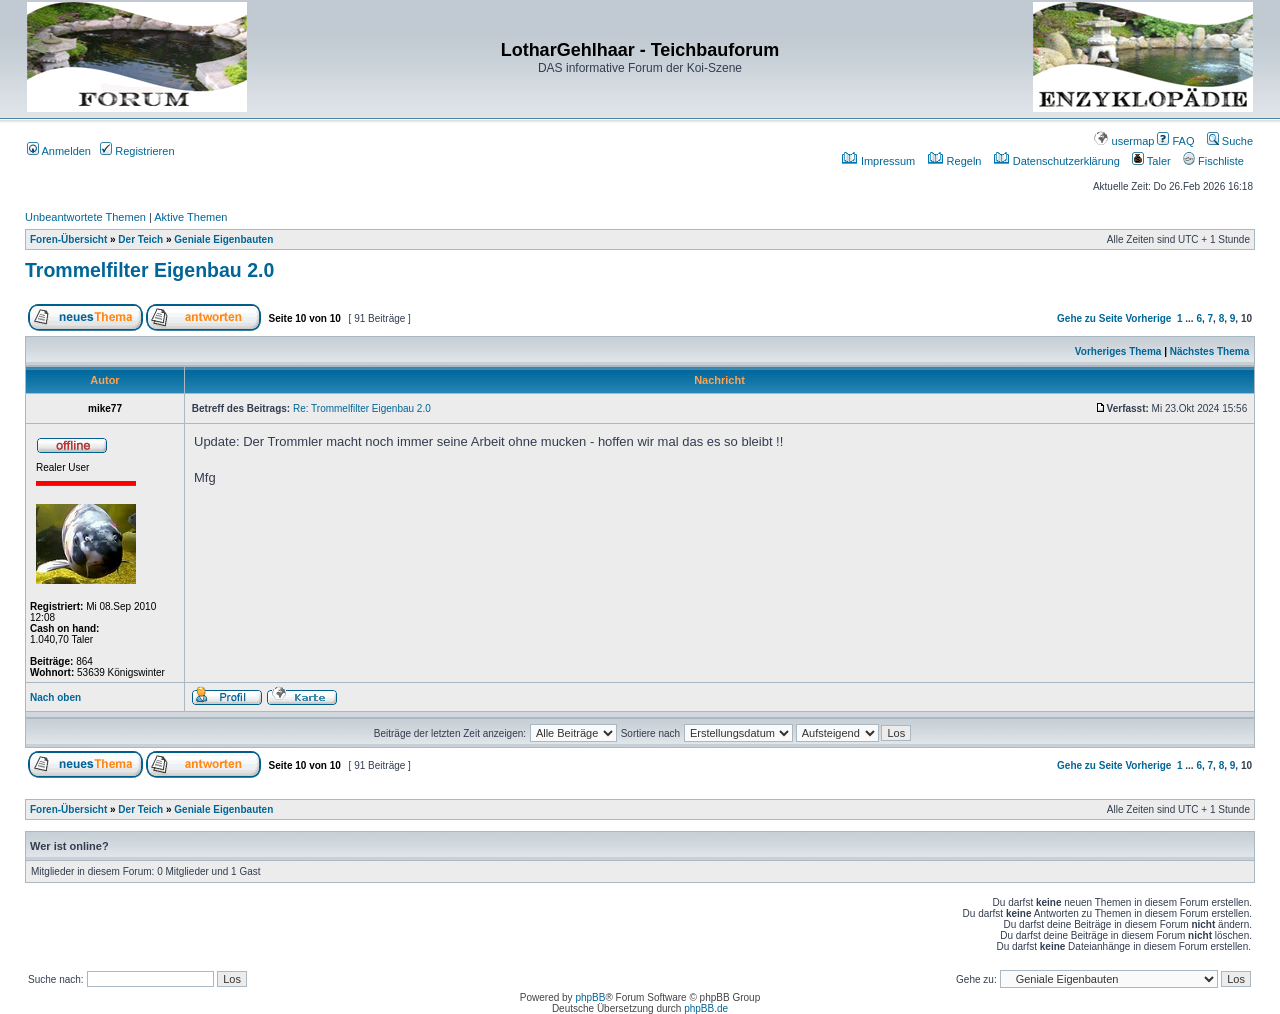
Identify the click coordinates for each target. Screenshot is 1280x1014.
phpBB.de (706, 1008)
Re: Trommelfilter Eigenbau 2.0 (362, 408)
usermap (1124, 141)
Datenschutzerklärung (1057, 161)
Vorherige (1148, 318)
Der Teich (140, 239)
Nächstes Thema (1209, 351)
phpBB (590, 997)
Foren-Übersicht (68, 239)
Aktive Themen (190, 217)
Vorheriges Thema (1118, 351)
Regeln (955, 161)
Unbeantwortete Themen (85, 217)
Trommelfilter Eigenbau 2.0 (149, 270)
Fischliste (1213, 161)
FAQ (1175, 141)
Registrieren (137, 151)
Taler (1151, 161)
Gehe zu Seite (1090, 318)
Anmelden (59, 151)
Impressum (878, 161)
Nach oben (55, 697)
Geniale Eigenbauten (223, 239)
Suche (1230, 141)
